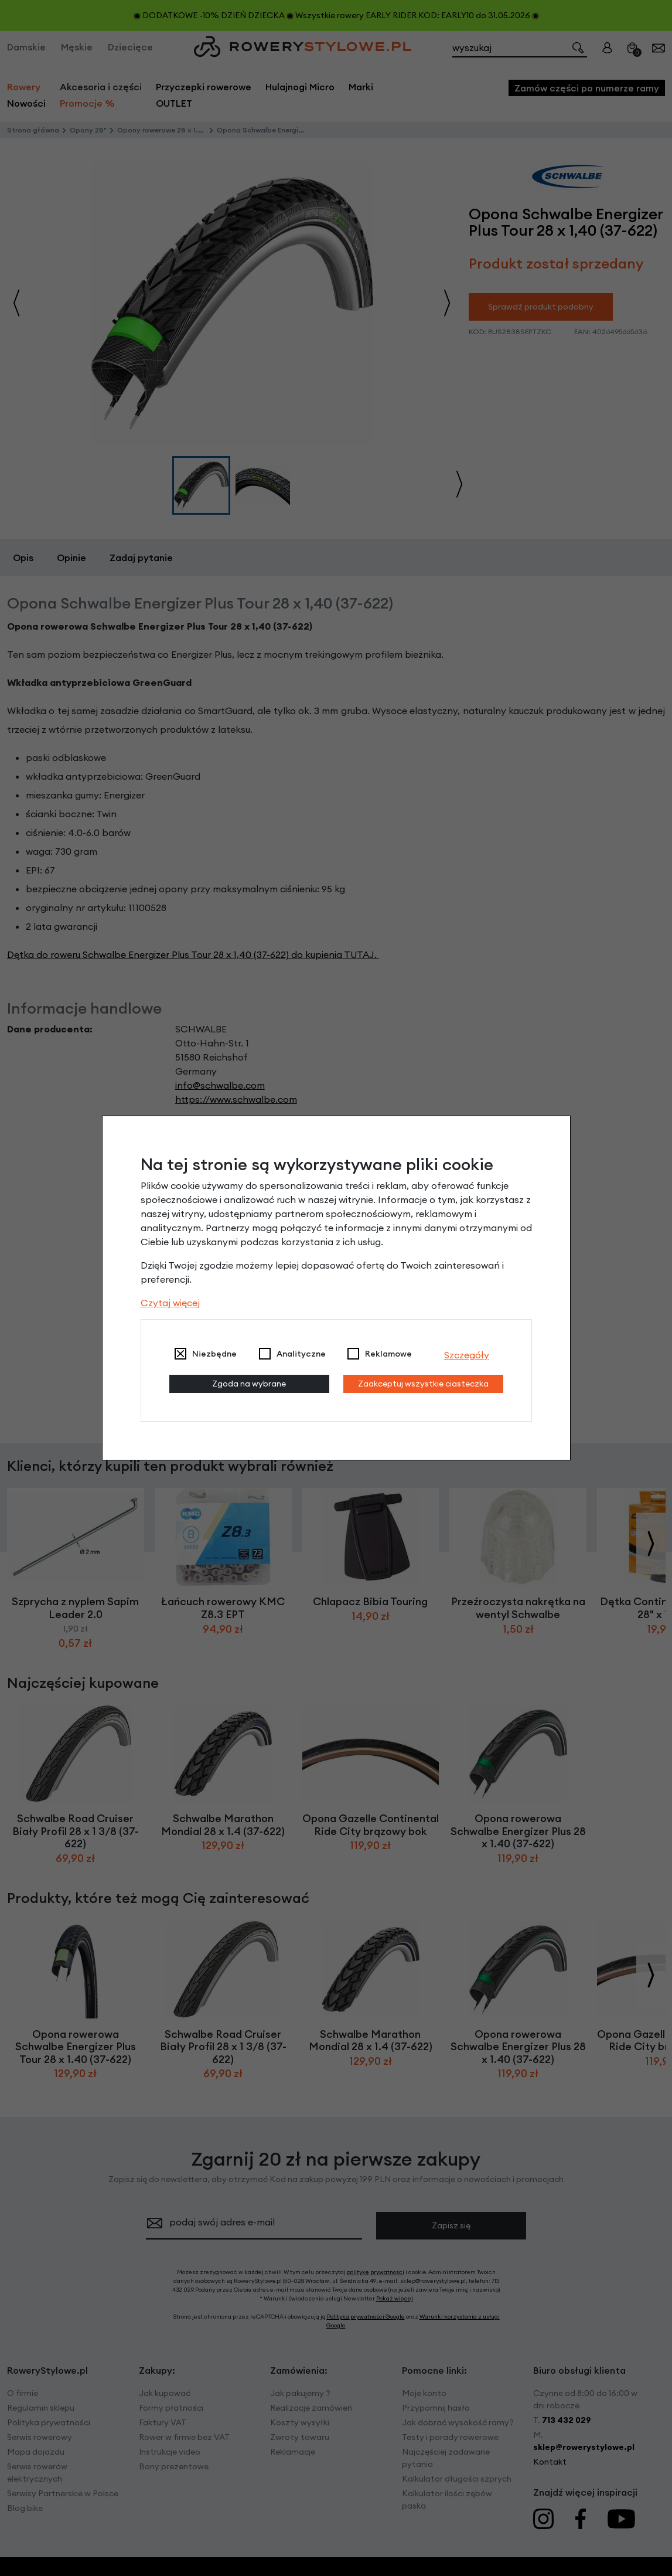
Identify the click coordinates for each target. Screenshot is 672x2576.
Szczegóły (466, 1355)
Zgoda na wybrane (249, 1383)
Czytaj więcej (170, 1303)
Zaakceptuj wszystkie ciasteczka (423, 1383)
